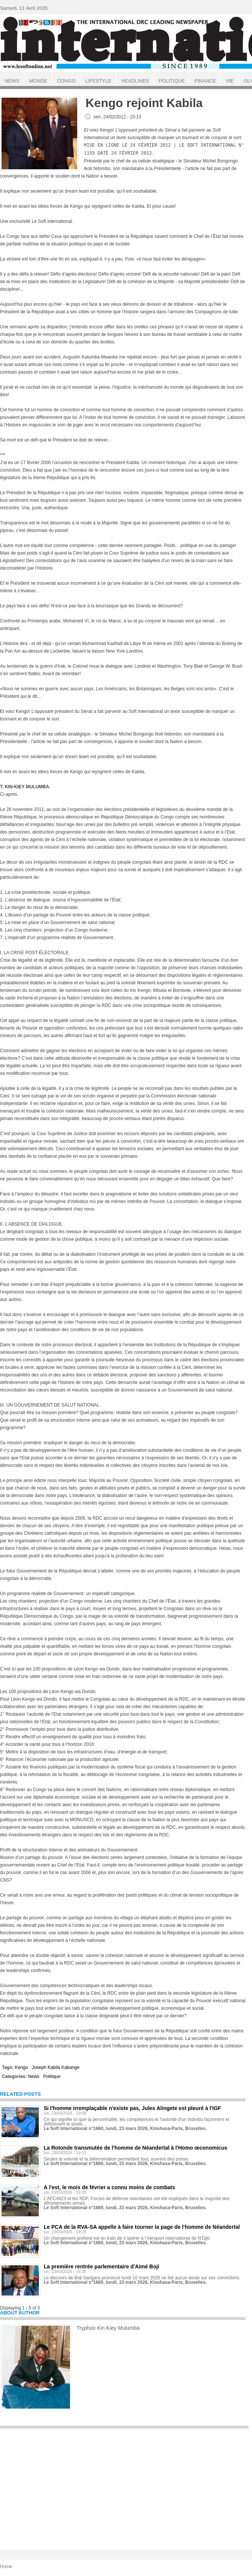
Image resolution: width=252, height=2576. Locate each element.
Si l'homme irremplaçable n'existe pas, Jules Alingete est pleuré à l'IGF (132, 2107)
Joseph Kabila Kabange (55, 2066)
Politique (51, 2075)
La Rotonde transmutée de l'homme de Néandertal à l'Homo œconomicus (135, 2147)
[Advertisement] (124, 2485)
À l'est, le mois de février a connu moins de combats (109, 2187)
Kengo (21, 2066)
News (33, 2075)
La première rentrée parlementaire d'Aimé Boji (101, 2266)
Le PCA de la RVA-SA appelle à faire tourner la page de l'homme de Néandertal (142, 2226)
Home (6, 2565)
